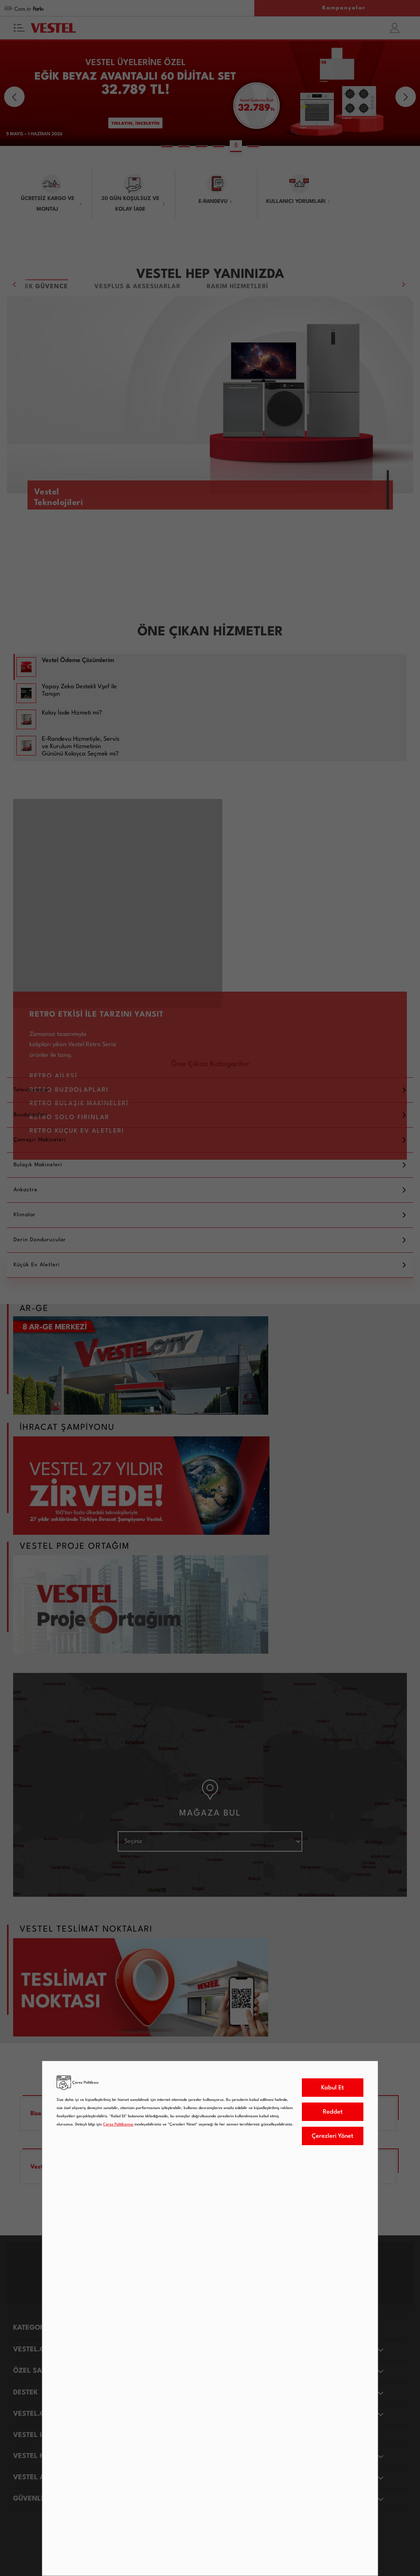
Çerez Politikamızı (118, 2124)
